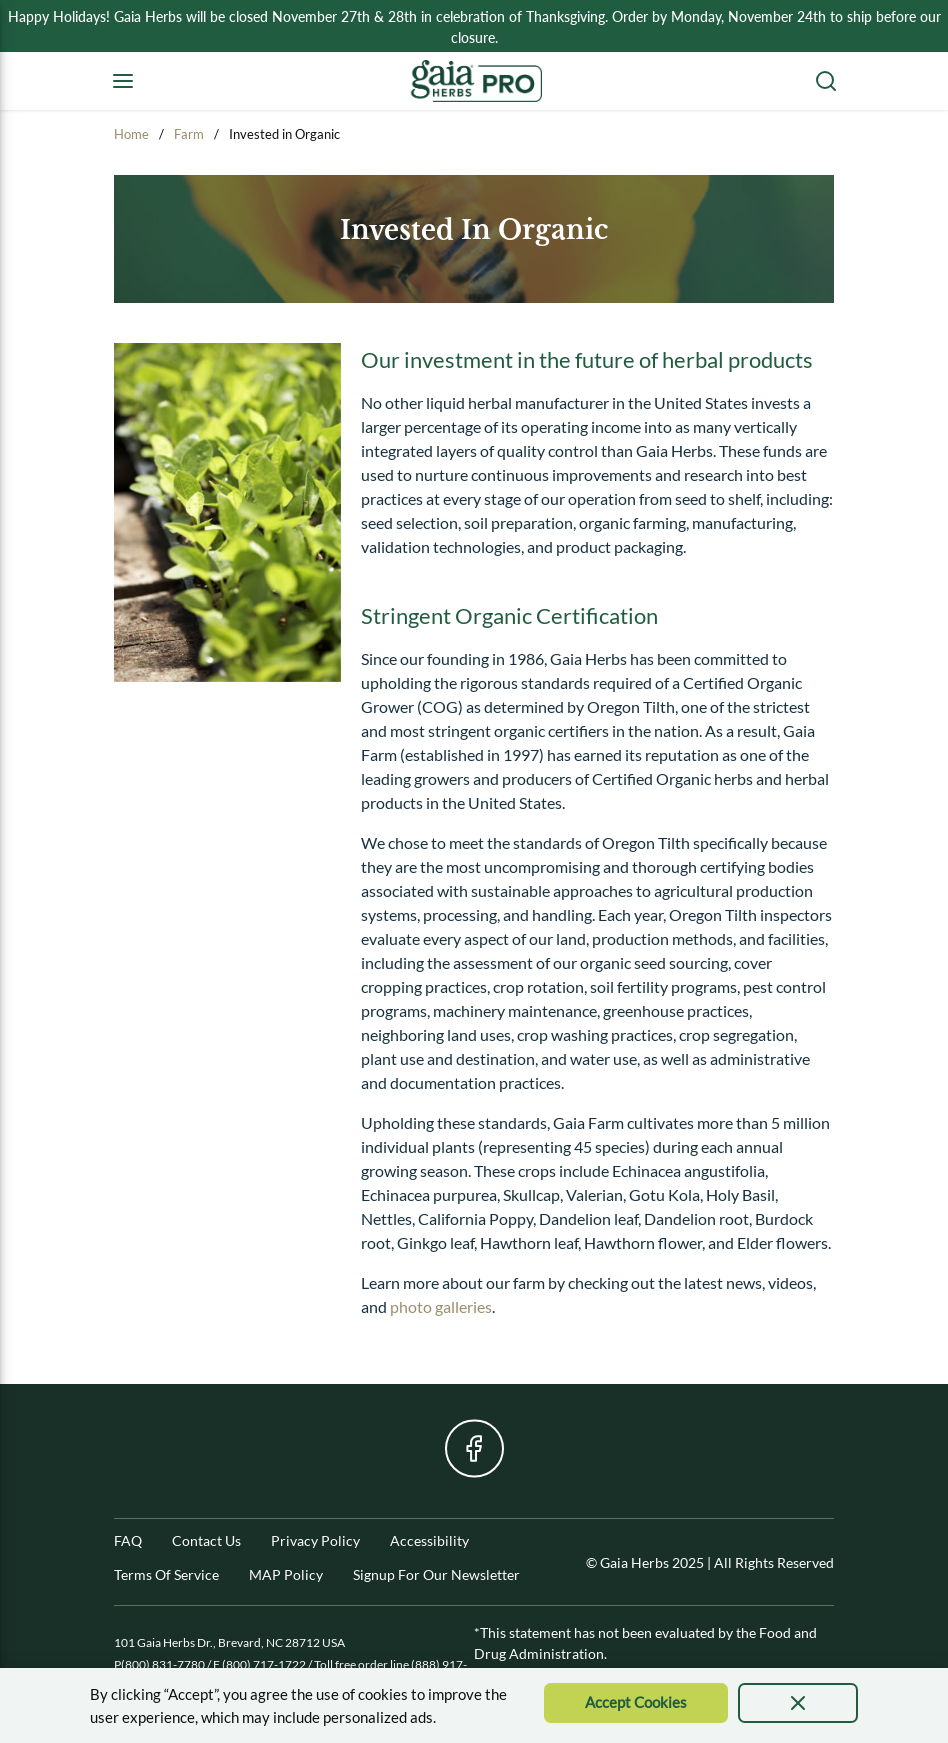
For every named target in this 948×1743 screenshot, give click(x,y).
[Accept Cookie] (636, 1703)
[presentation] (798, 1703)
